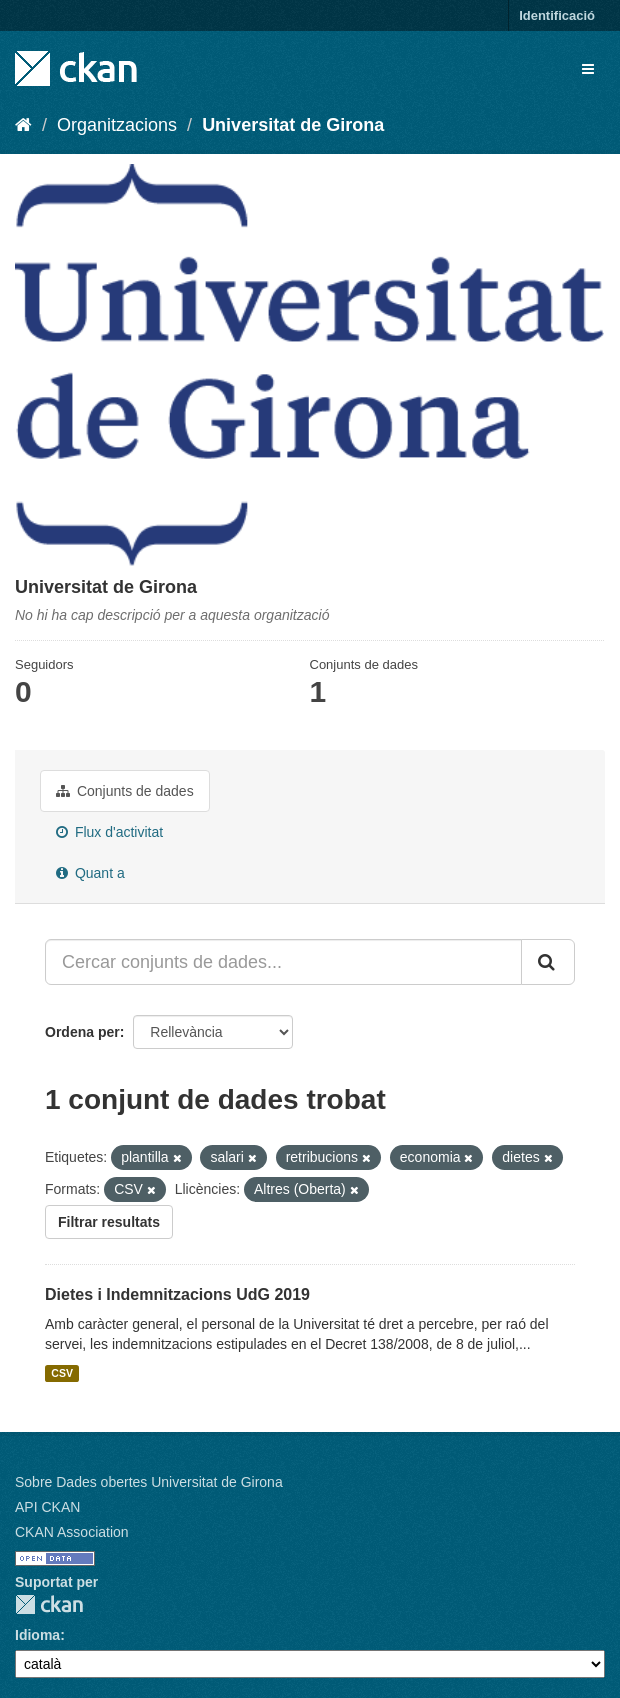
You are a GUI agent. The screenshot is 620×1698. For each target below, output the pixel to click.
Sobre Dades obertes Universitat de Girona (149, 1482)
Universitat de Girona (293, 125)
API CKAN (47, 1507)
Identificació (557, 15)
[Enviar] (548, 962)
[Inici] (23, 125)
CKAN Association (72, 1532)
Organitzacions (117, 125)
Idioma (37, 1635)
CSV (62, 1373)
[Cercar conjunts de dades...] (283, 962)
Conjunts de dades (125, 791)
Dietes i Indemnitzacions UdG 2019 (177, 1294)
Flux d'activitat (109, 832)
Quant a (90, 873)
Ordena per (82, 1032)
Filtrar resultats (109, 1222)
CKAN (49, 1604)
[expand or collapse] (588, 69)
